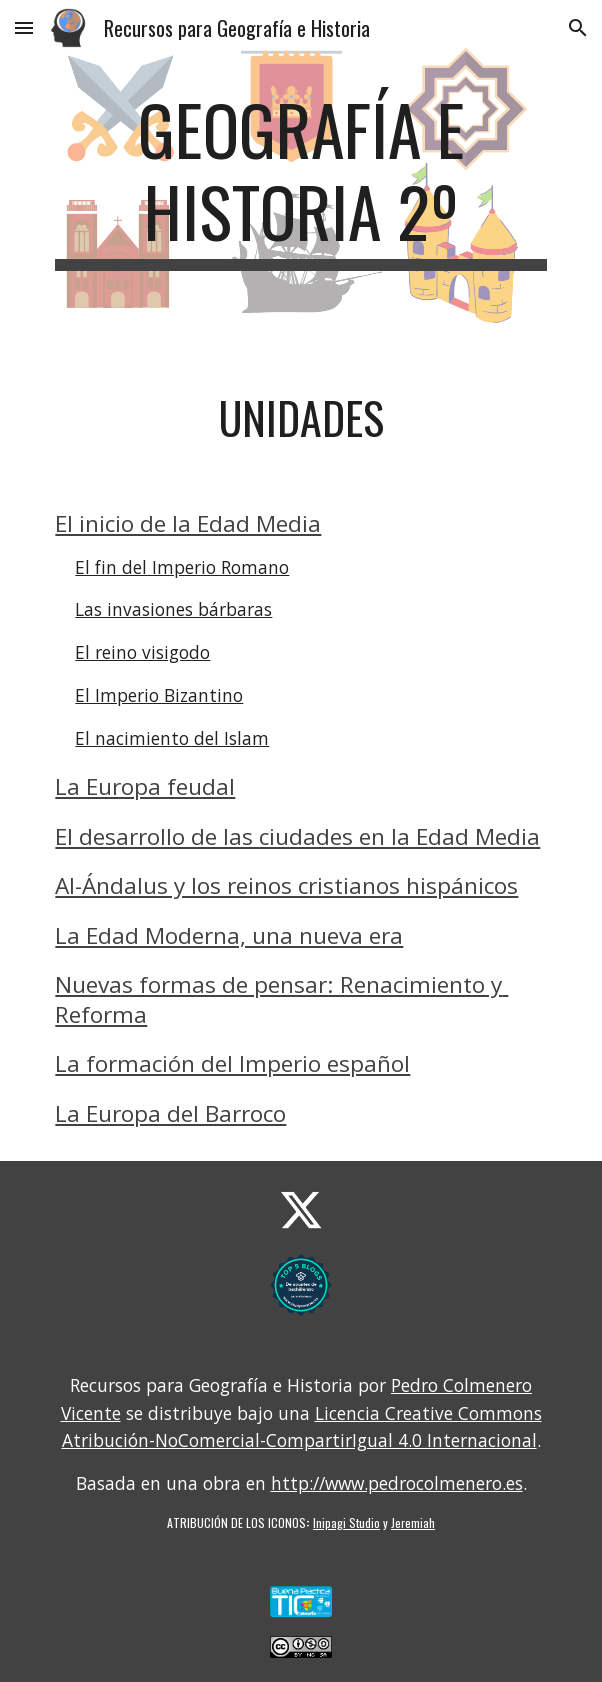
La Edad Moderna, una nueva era (229, 935)
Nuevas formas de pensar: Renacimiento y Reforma (281, 999)
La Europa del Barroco (170, 1113)
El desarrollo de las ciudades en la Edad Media (297, 836)
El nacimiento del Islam (172, 738)
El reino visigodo (142, 652)
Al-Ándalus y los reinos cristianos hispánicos (286, 885)
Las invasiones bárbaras (173, 609)
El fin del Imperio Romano (182, 567)
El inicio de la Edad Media (188, 523)
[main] (300, 179)
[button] (24, 27)
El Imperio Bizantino (159, 695)
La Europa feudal (145, 786)
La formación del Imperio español (232, 1063)
